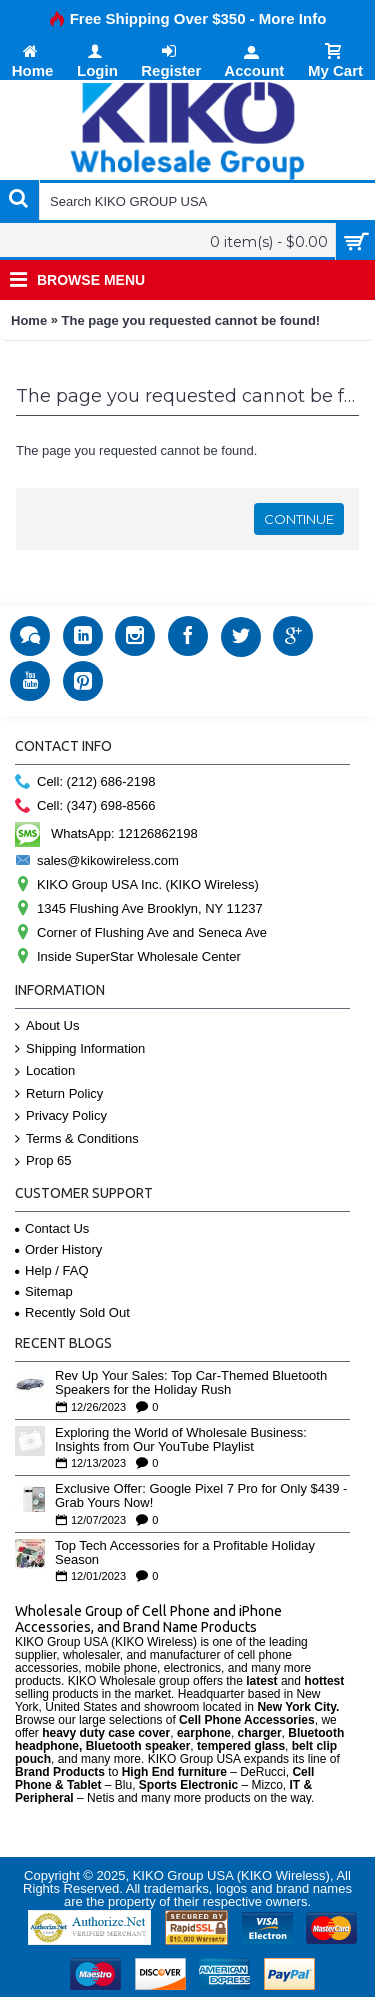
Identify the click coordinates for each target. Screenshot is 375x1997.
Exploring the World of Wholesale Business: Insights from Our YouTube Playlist (181, 1440)
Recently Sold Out (72, 1312)
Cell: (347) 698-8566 (85, 806)
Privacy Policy (61, 1116)
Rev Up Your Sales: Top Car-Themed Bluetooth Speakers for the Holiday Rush (191, 1383)
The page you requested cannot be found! (191, 320)
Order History (58, 1249)
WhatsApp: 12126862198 (106, 833)
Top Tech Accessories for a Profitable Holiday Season (185, 1553)
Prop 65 (43, 1161)
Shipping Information (80, 1049)
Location (45, 1071)
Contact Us (52, 1228)
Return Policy (59, 1094)
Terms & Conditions (77, 1139)
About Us (47, 1026)
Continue (299, 519)
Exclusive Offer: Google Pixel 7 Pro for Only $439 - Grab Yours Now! (201, 1496)
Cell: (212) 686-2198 (85, 782)
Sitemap (44, 1291)
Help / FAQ (52, 1270)
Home (29, 320)
